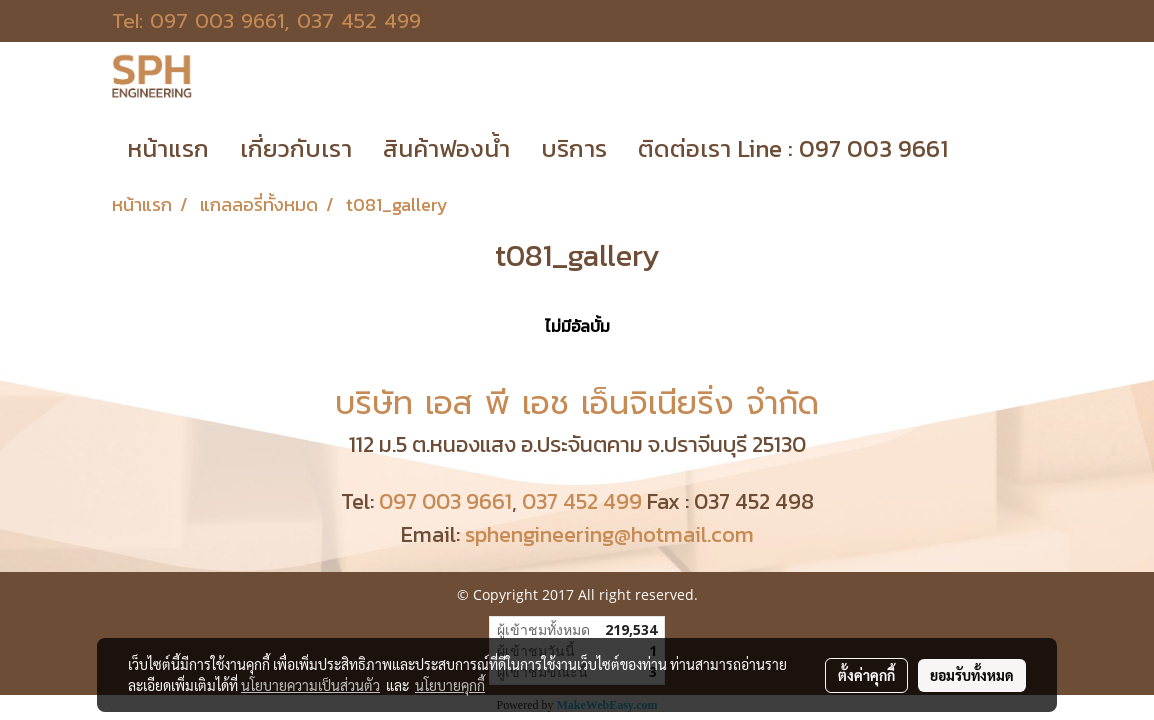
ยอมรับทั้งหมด (972, 675)
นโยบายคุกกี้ (450, 685)
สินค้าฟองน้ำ (446, 148)
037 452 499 (359, 21)
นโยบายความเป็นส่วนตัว (310, 685)
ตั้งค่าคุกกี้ (866, 675)
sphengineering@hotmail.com (609, 534)
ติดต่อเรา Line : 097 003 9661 (793, 148)
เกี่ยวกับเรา (296, 148)
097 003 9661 (217, 21)
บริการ (574, 148)
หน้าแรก (168, 148)
